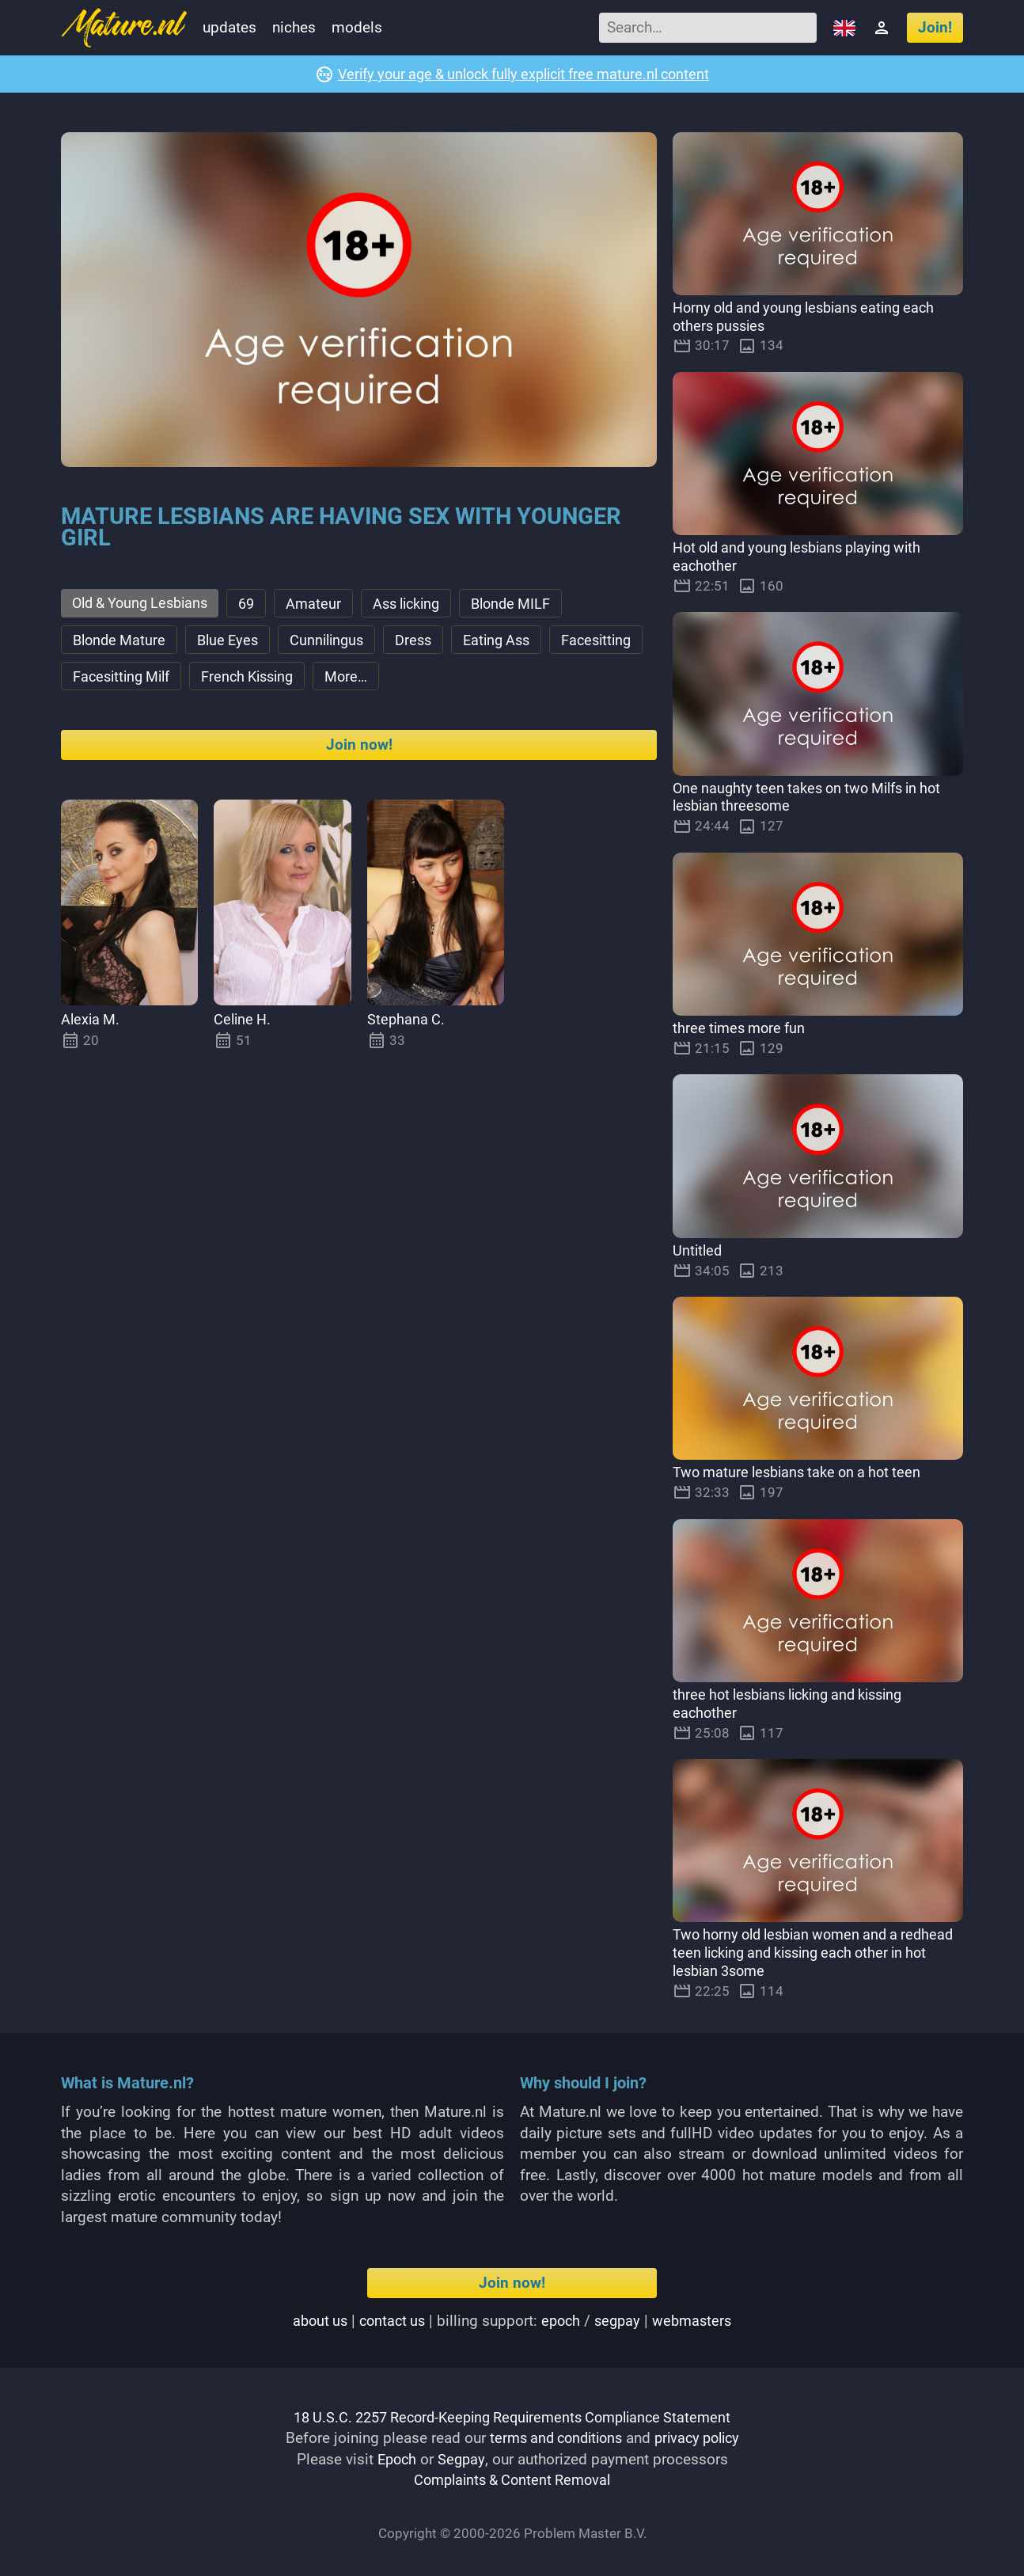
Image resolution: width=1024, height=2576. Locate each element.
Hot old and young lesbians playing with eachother (806, 557)
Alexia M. (92, 1024)
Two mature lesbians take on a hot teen (803, 1473)
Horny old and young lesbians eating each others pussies (812, 317)
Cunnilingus (337, 642)
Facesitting (110, 680)
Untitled (698, 1250)
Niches (294, 27)
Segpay (462, 2459)
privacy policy (701, 2439)
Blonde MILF (533, 604)
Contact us (390, 2321)
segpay (621, 2321)
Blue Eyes (234, 642)
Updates (229, 27)
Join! (935, 27)
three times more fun (742, 1029)
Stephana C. (406, 1024)
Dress (427, 642)
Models (357, 27)
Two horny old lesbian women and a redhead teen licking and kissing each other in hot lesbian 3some (817, 1953)
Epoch (396, 2459)
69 (257, 604)
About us (314, 2321)
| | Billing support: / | (512, 2321)
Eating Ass (512, 642)
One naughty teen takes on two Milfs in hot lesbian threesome (815, 797)
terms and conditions (552, 2439)
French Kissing (365, 680)
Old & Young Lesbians (145, 604)
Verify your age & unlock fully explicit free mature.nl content (523, 74)
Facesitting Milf (231, 680)
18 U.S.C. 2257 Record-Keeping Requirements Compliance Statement (512, 2417)
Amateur (326, 604)
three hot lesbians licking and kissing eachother (796, 1704)
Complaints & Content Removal (512, 2481)
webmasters (698, 2321)
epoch (561, 2321)
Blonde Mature (121, 642)
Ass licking (422, 604)
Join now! (359, 749)
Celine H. (244, 1024)
